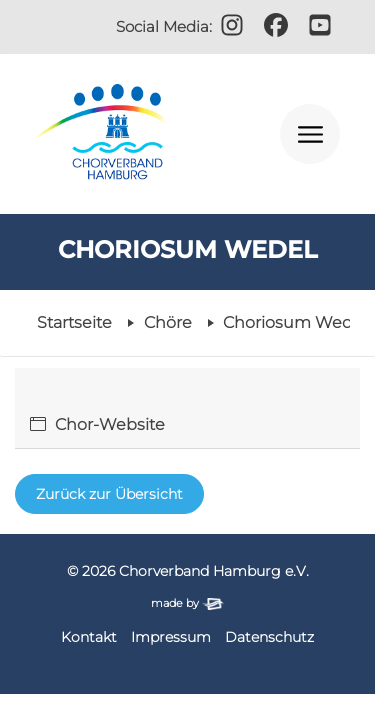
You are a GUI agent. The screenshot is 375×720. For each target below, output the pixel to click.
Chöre (168, 322)
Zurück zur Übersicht (109, 494)
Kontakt (89, 637)
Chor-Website (110, 424)
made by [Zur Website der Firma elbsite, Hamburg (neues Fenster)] (187, 603)
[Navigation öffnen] (310, 134)
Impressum (171, 637)
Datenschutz (269, 637)
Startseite (74, 322)
